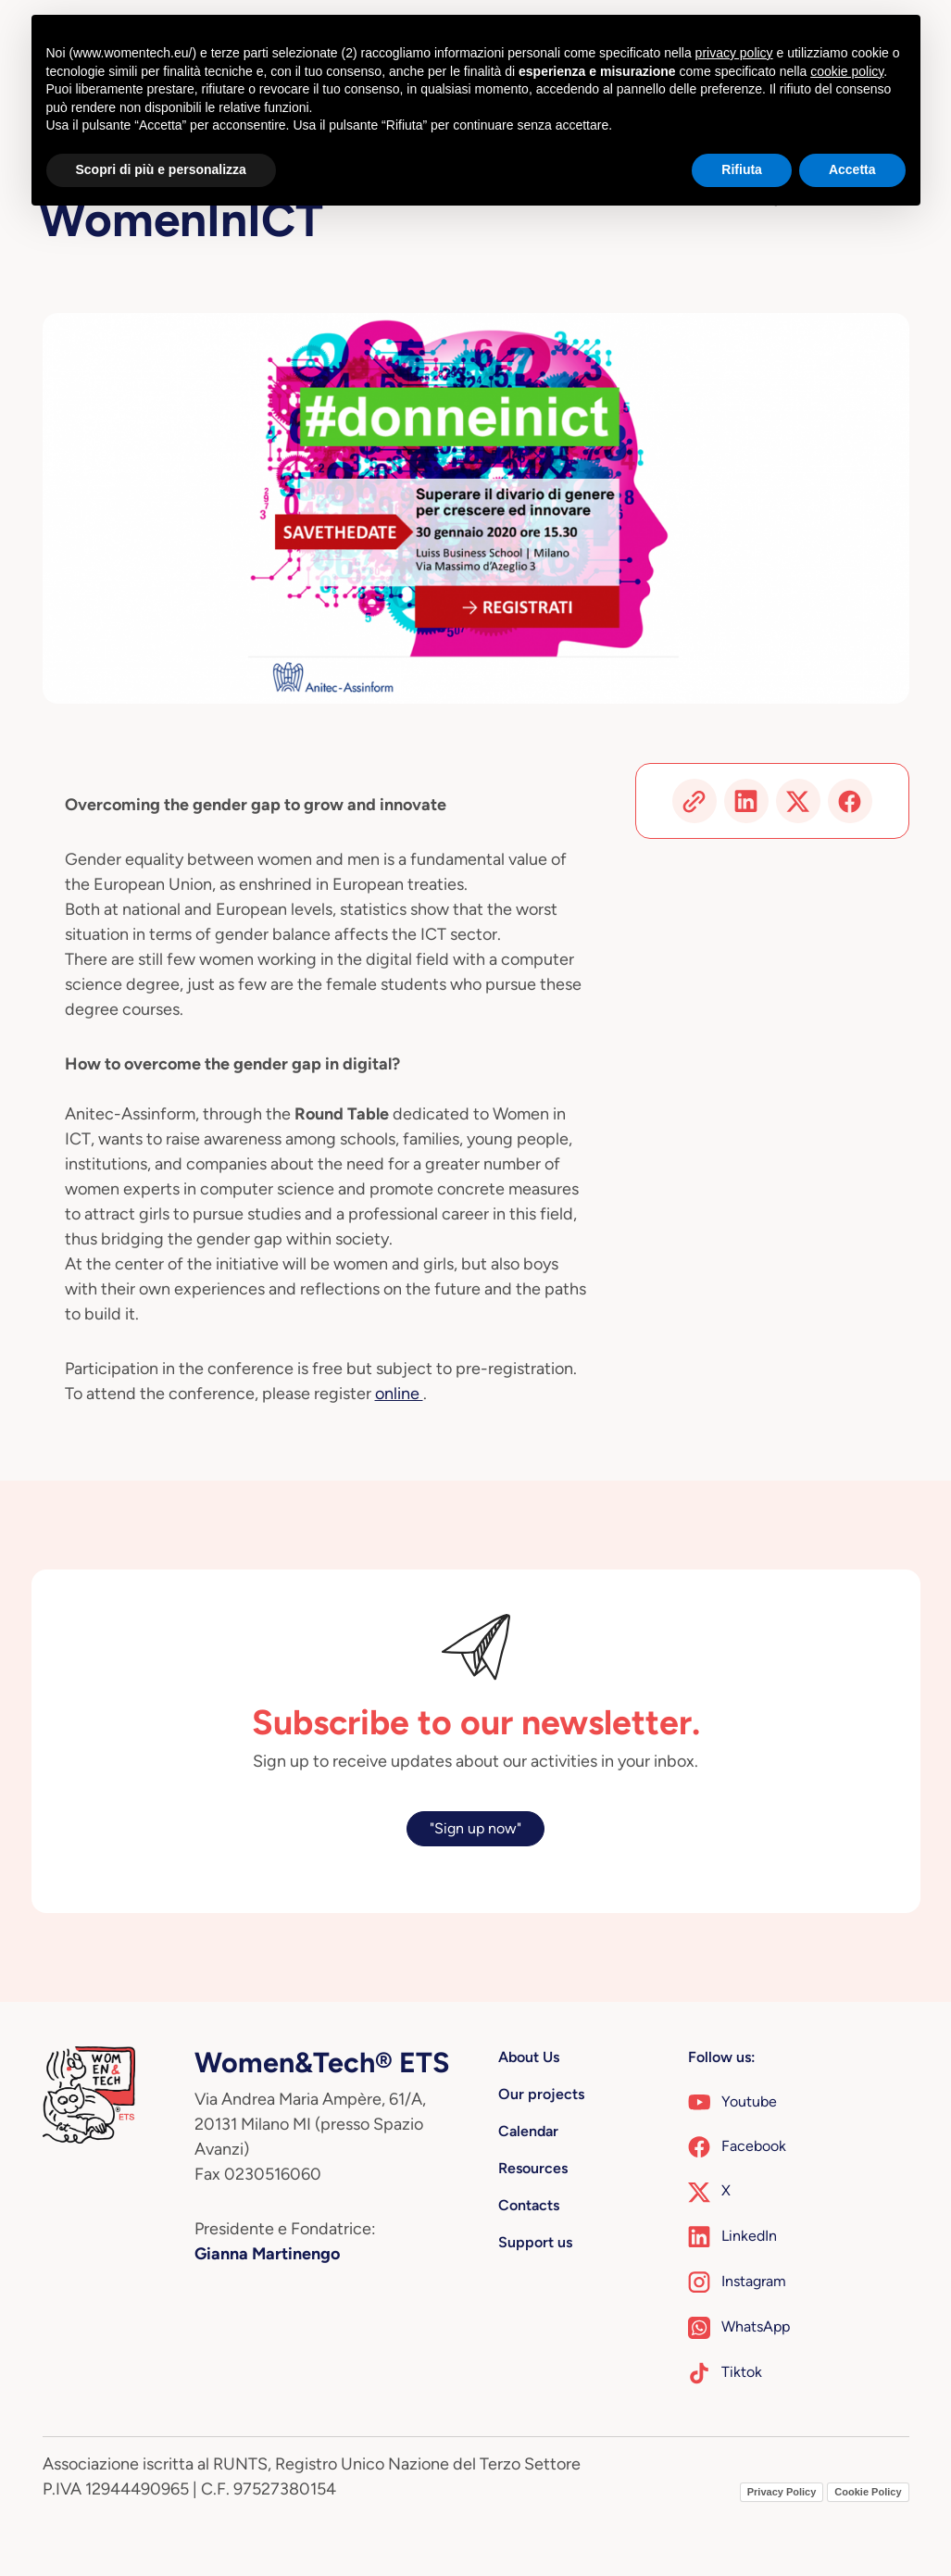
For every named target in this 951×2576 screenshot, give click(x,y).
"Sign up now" (475, 1828)
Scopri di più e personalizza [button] (161, 169)
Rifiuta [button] (741, 169)
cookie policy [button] (846, 71)
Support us (535, 2242)
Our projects (541, 2094)
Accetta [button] (852, 169)
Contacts (528, 2205)
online (399, 1393)
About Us (528, 2057)
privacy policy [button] (734, 52)
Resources (533, 2168)
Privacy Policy (782, 2491)
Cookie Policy (867, 2491)
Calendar (528, 2131)
